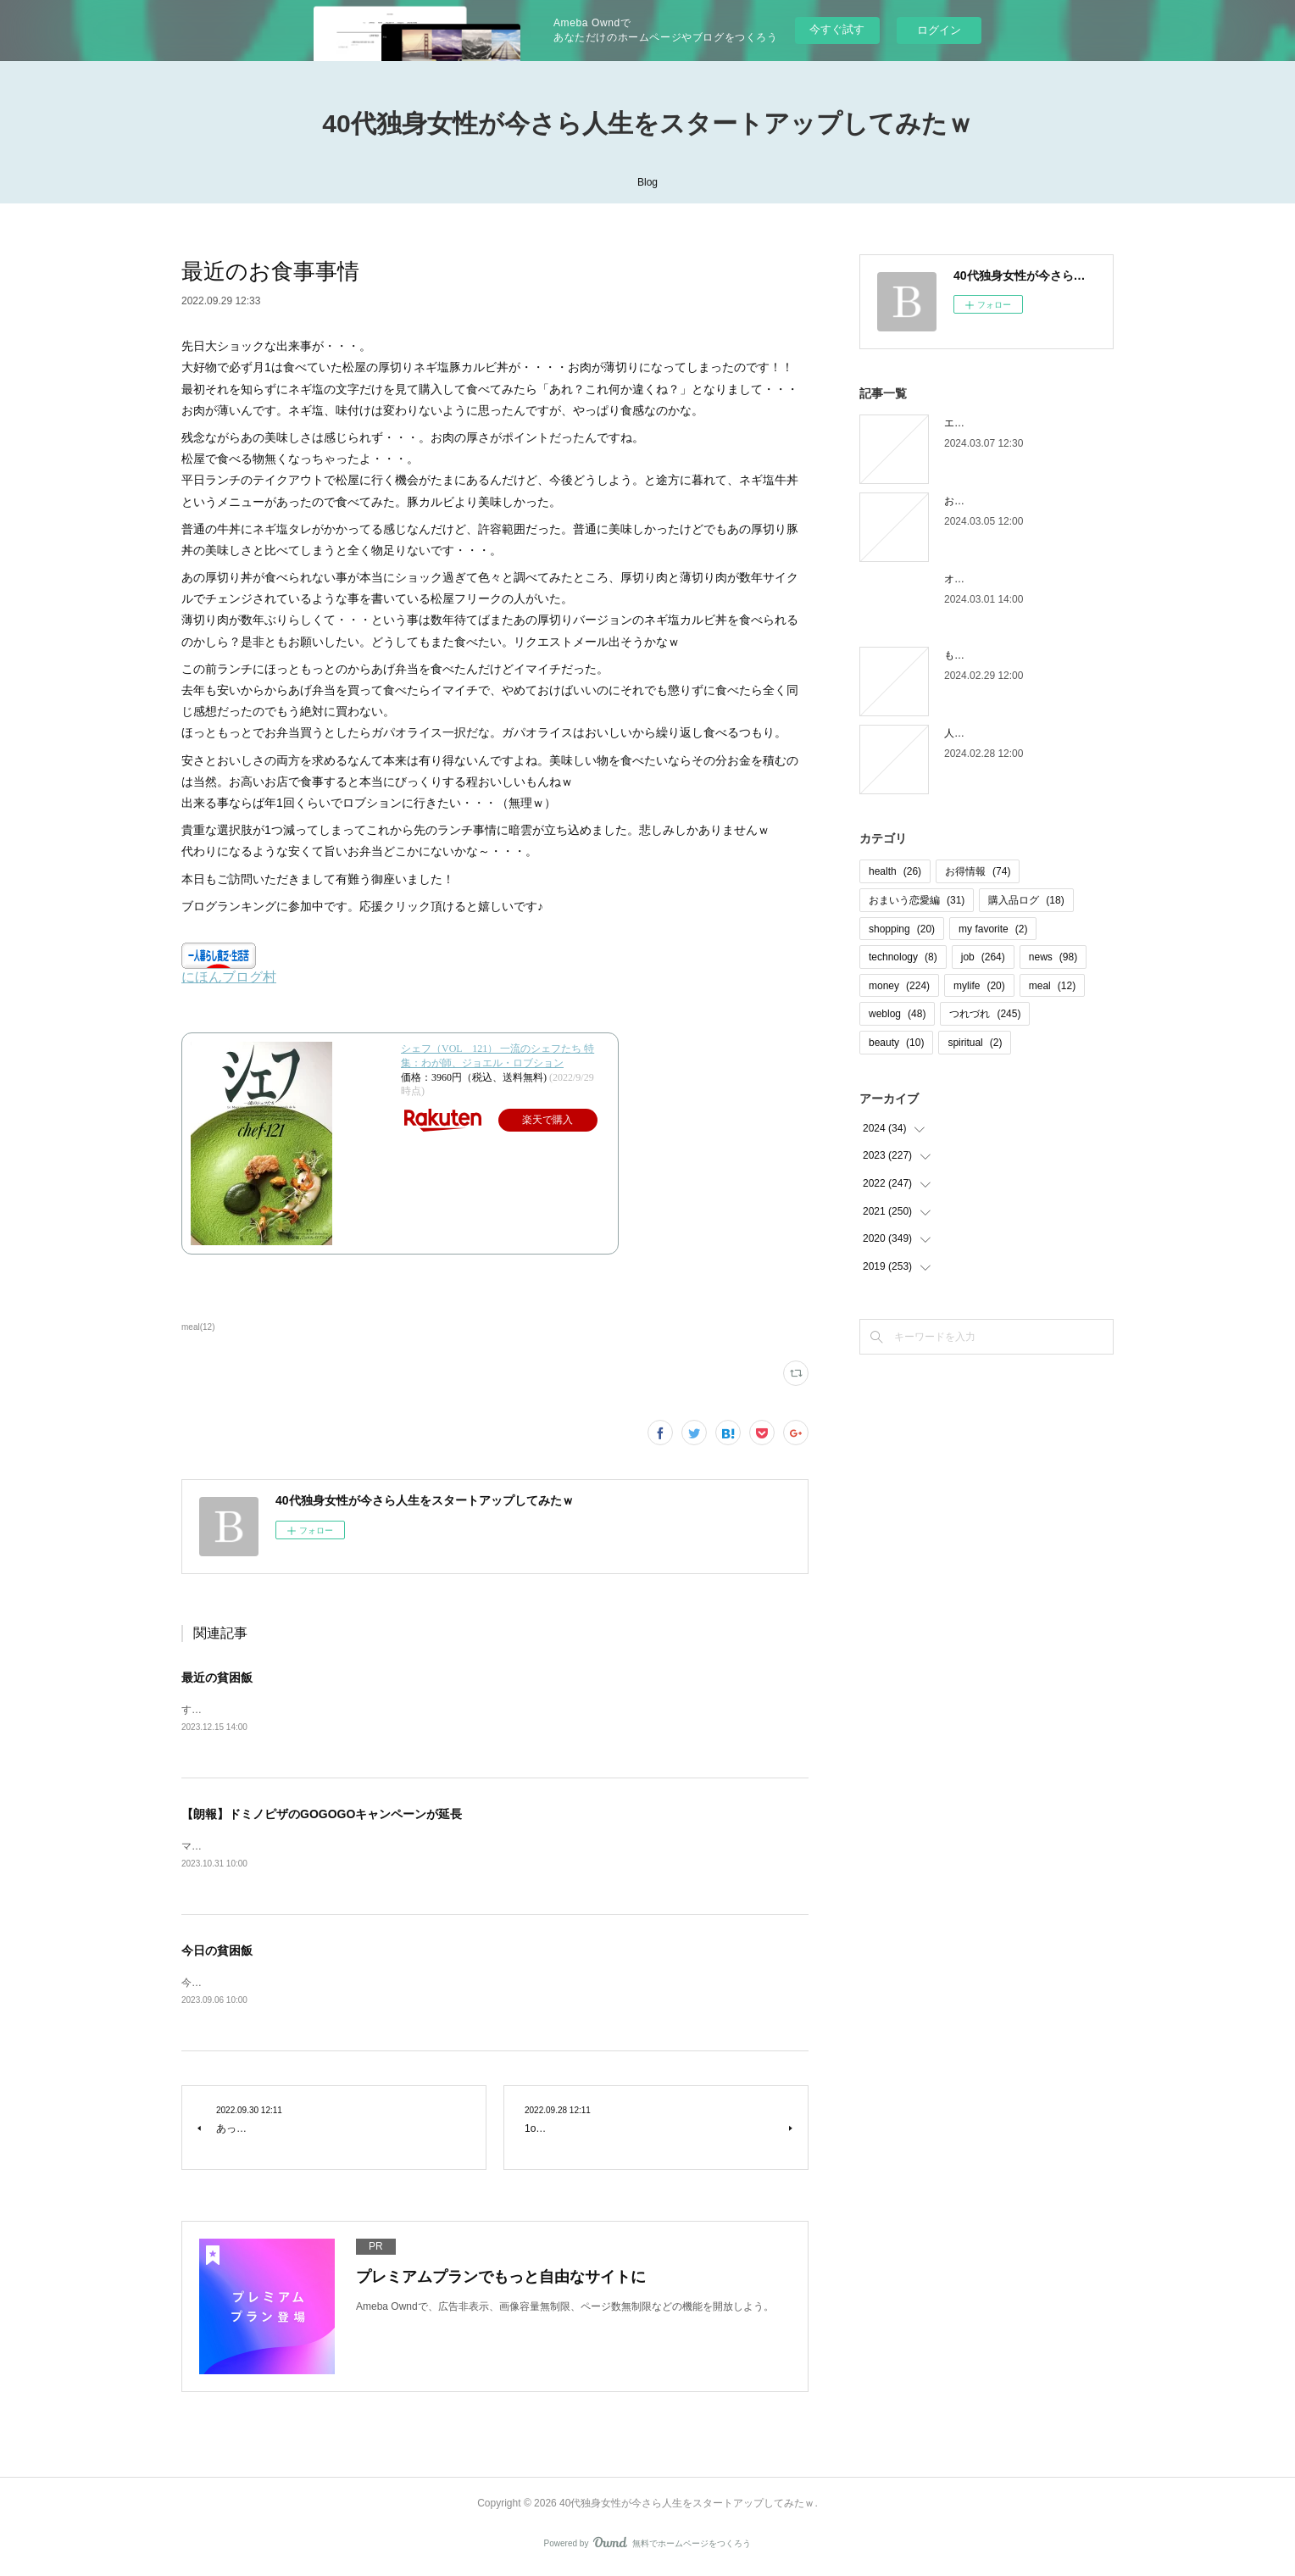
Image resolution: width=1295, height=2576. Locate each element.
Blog (647, 182)
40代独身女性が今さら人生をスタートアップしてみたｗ (647, 123)
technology (903, 957)
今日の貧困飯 (217, 1953)
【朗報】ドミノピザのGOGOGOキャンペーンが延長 (321, 1815)
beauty (896, 1043)
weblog (897, 1014)
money (899, 986)
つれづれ (984, 1014)
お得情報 (977, 871)
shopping (902, 929)
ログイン (939, 30)
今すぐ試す (836, 29)
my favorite (993, 929)
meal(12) (198, 1327)
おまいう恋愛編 (916, 900)
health (895, 871)
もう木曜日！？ (979, 655)
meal (1052, 986)
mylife (979, 986)
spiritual (975, 1043)
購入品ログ (1026, 900)
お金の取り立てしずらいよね (1010, 501)
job (983, 957)
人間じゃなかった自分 (995, 733)
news (1053, 957)
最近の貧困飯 (217, 1677)
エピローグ (969, 423)
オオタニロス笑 (979, 579)
